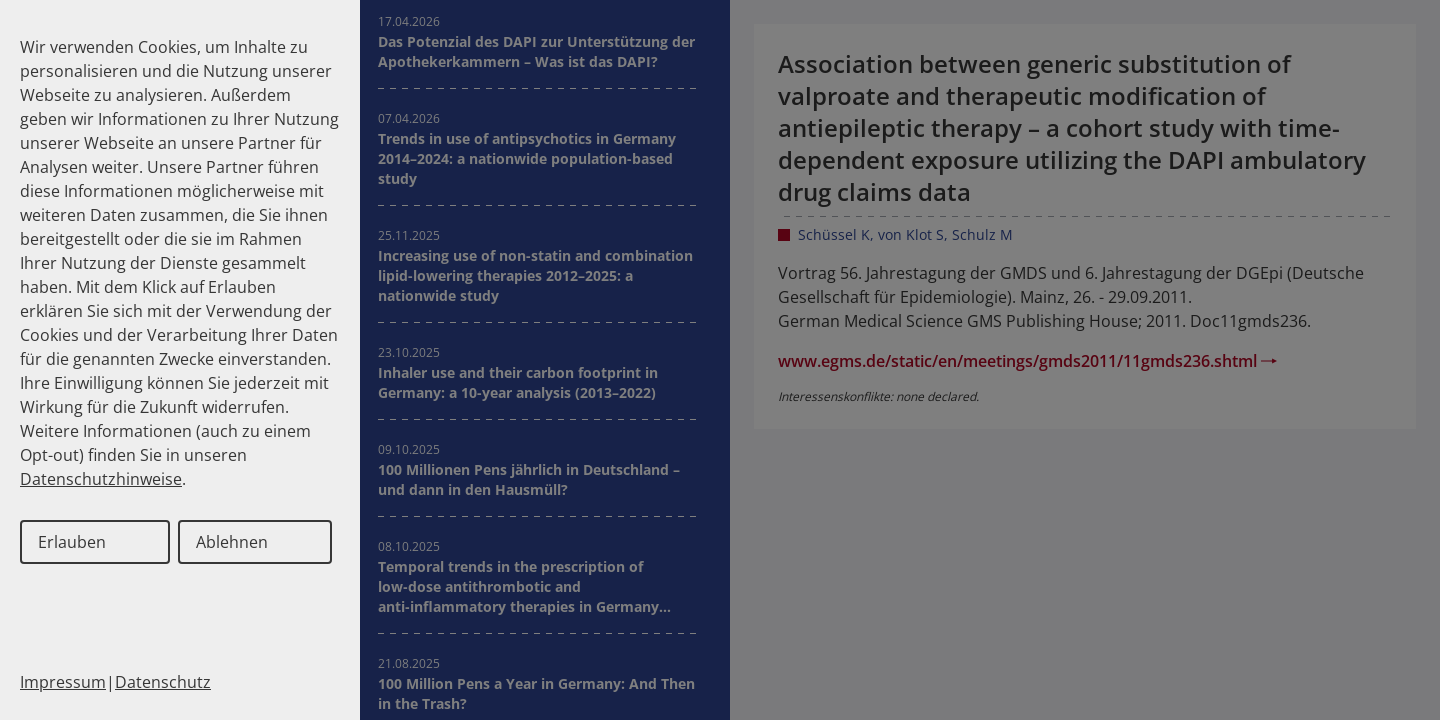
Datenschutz (163, 682)
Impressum (63, 682)
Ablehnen (232, 542)
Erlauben (72, 542)
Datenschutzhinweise (101, 479)
